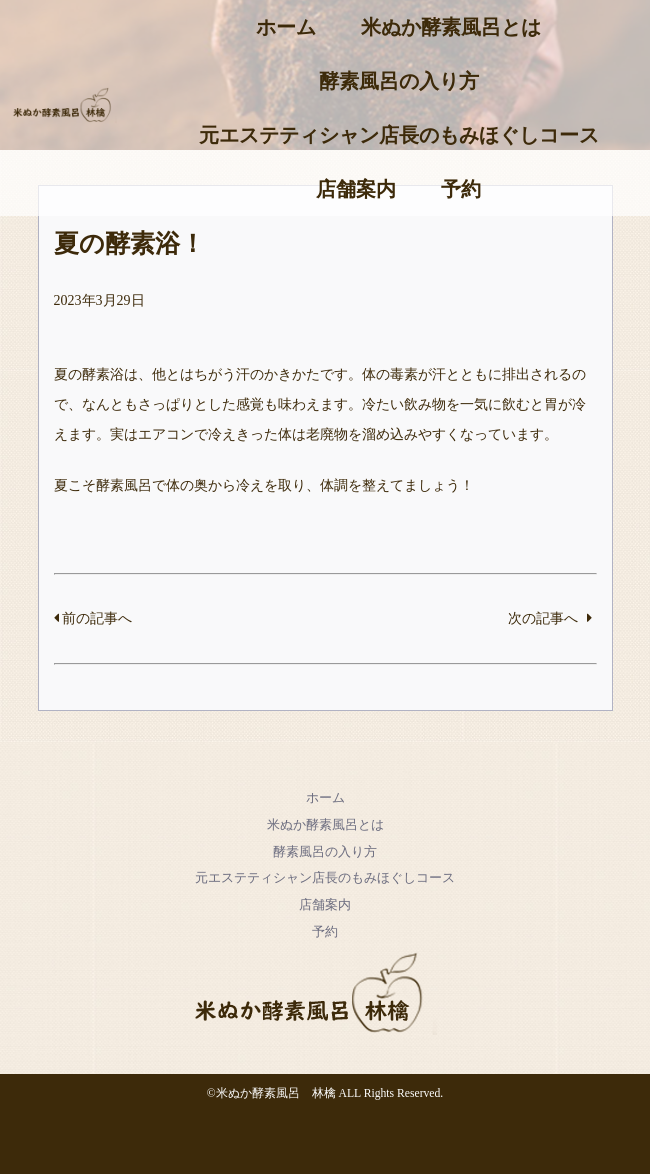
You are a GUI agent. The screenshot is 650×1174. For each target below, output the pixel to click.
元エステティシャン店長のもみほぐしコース (399, 135)
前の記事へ (93, 618)
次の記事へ (550, 618)
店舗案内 (356, 189)
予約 (461, 189)
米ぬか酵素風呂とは (451, 27)
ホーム (286, 27)
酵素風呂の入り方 (399, 81)
